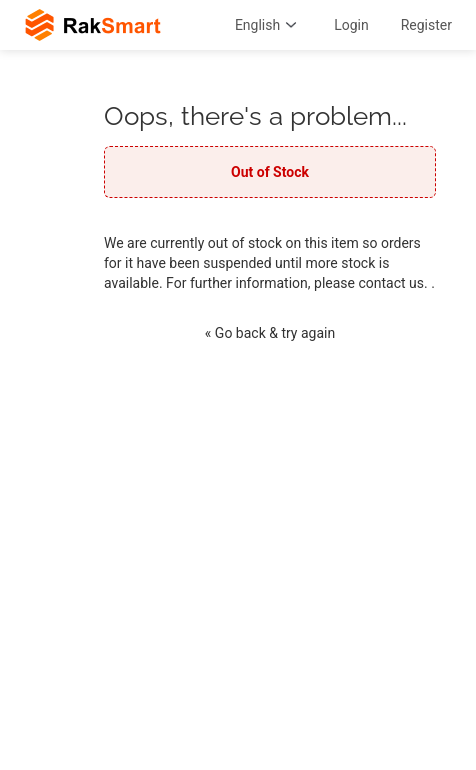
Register (426, 25)
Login (351, 25)
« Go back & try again (270, 333)
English (268, 25)
